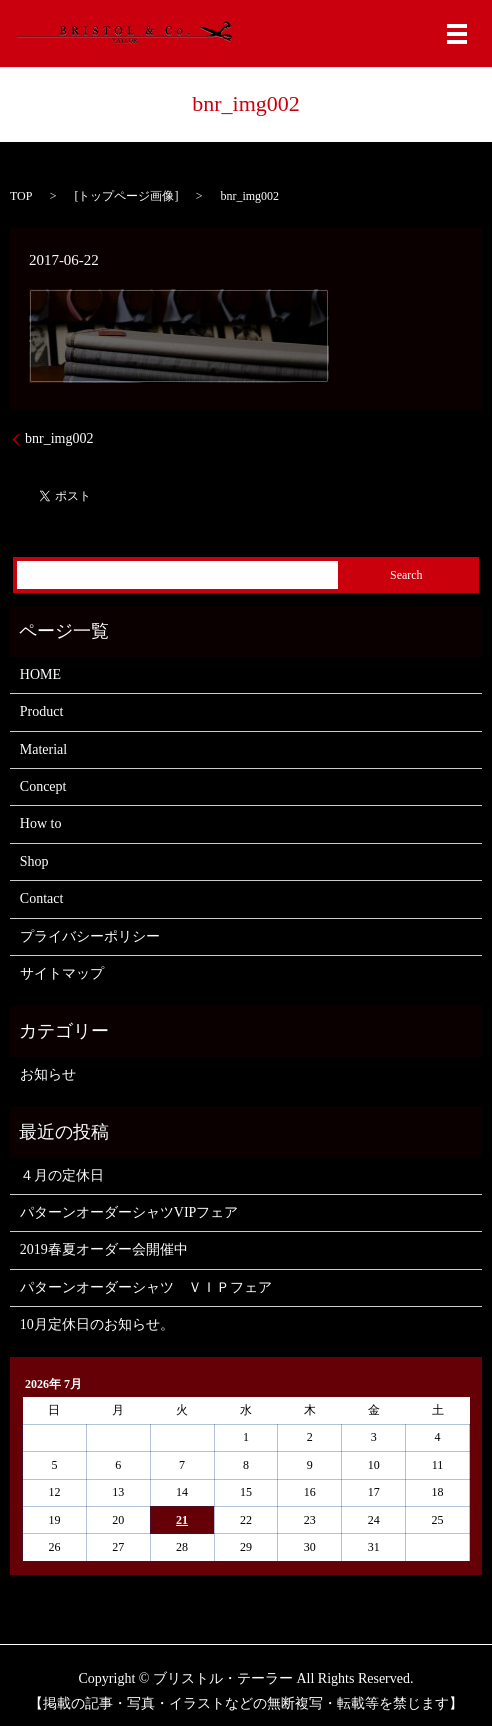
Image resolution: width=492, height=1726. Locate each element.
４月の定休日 (62, 1175)
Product (42, 711)
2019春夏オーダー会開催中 (104, 1249)
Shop (34, 861)
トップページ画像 (126, 196)
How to (41, 823)
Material (43, 749)
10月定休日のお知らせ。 (97, 1324)
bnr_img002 (59, 438)
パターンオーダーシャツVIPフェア (129, 1212)
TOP (21, 196)
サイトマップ (62, 973)
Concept (43, 786)
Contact (42, 898)
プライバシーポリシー (90, 936)
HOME (40, 674)
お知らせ (48, 1074)
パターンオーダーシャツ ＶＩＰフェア (146, 1287)
